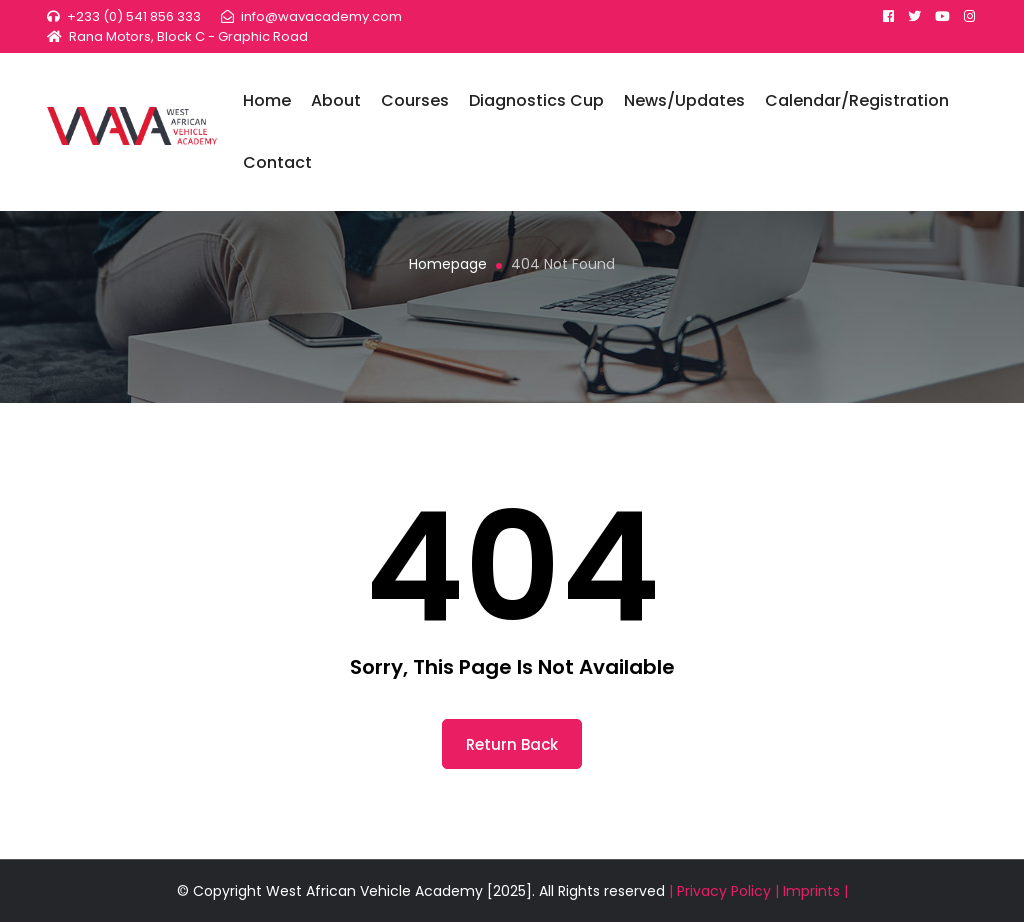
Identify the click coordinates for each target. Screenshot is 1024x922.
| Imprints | (811, 891)
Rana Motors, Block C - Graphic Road (188, 36)
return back (512, 744)
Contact (290, 168)
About (349, 106)
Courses (428, 106)
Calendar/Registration (870, 106)
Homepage (448, 264)
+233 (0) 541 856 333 (134, 16)
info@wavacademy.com (321, 16)
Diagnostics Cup (549, 106)
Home (280, 106)
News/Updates (697, 106)
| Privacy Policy (722, 891)
